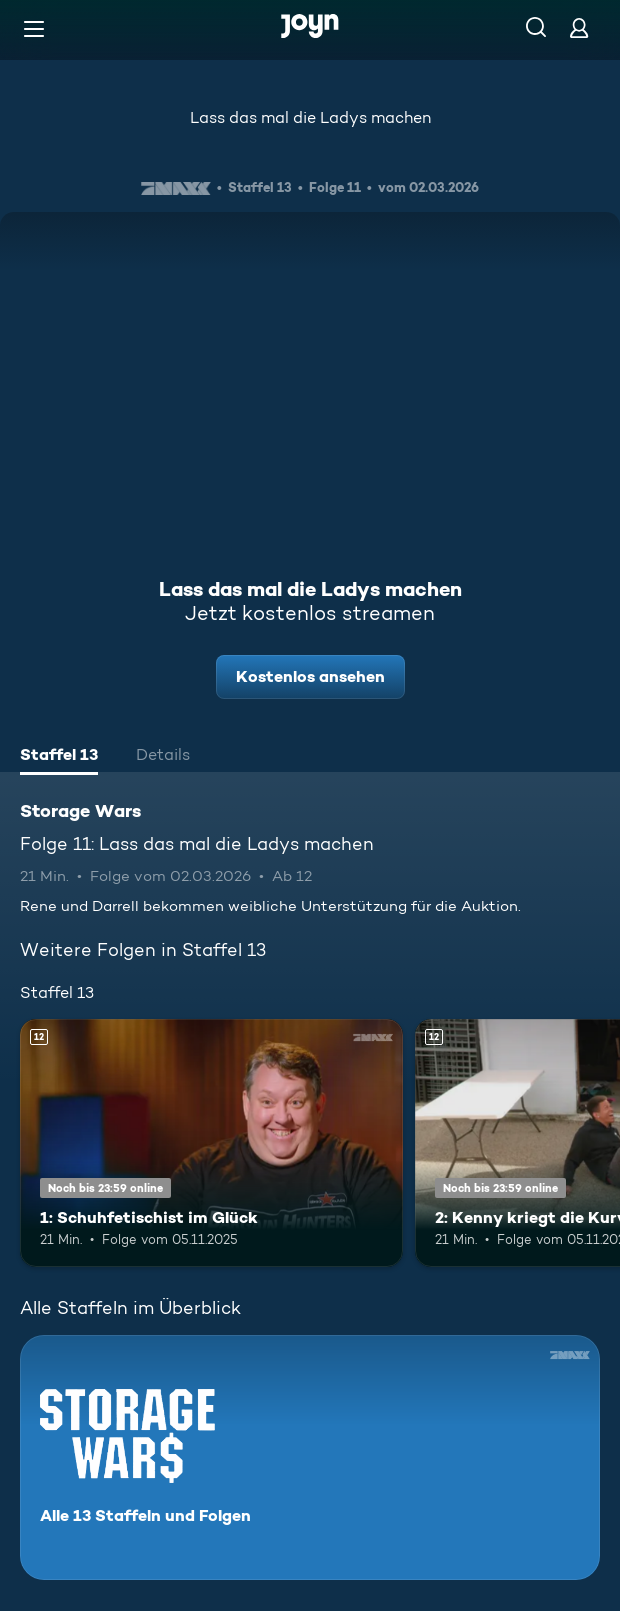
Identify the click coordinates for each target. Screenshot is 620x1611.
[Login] (579, 27)
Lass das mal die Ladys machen (310, 117)
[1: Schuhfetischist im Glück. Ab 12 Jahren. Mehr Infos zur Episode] (211, 1143)
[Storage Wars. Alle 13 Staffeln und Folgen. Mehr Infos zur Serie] (310, 1457)
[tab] (59, 757)
